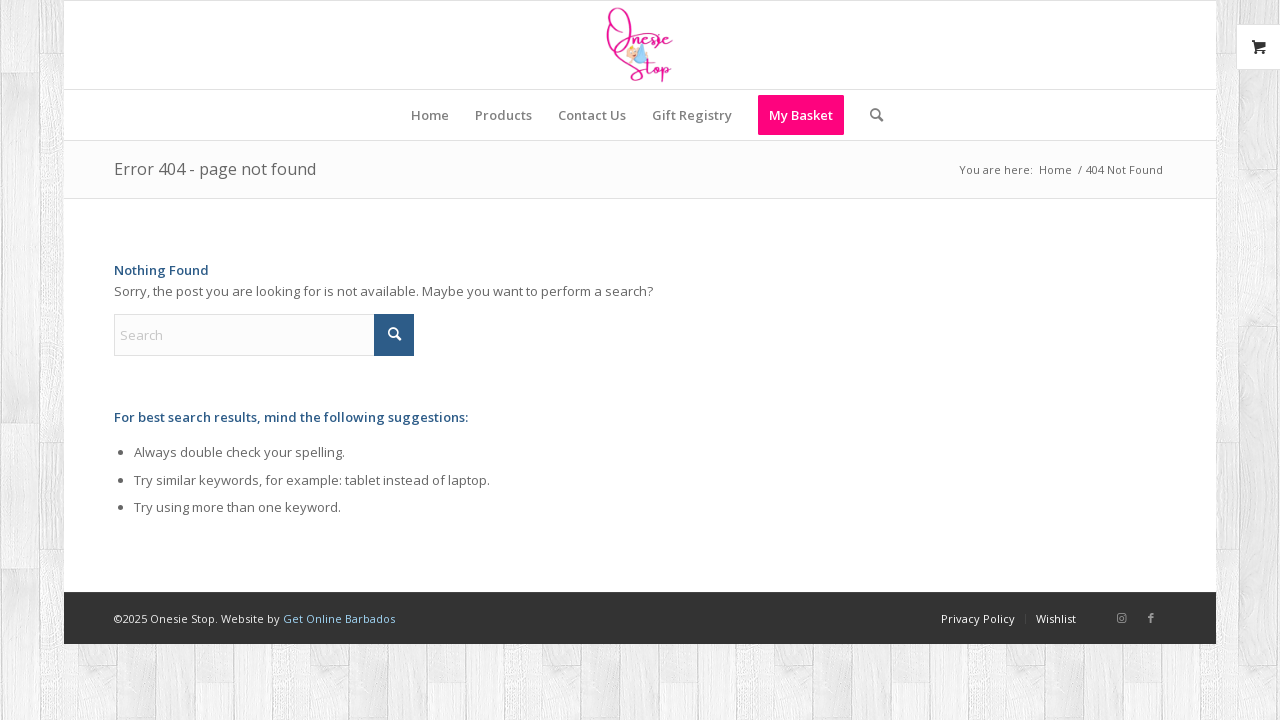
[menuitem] (430, 115)
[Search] (870, 115)
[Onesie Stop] (639, 45)
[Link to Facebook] (1151, 618)
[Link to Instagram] (1121, 618)
